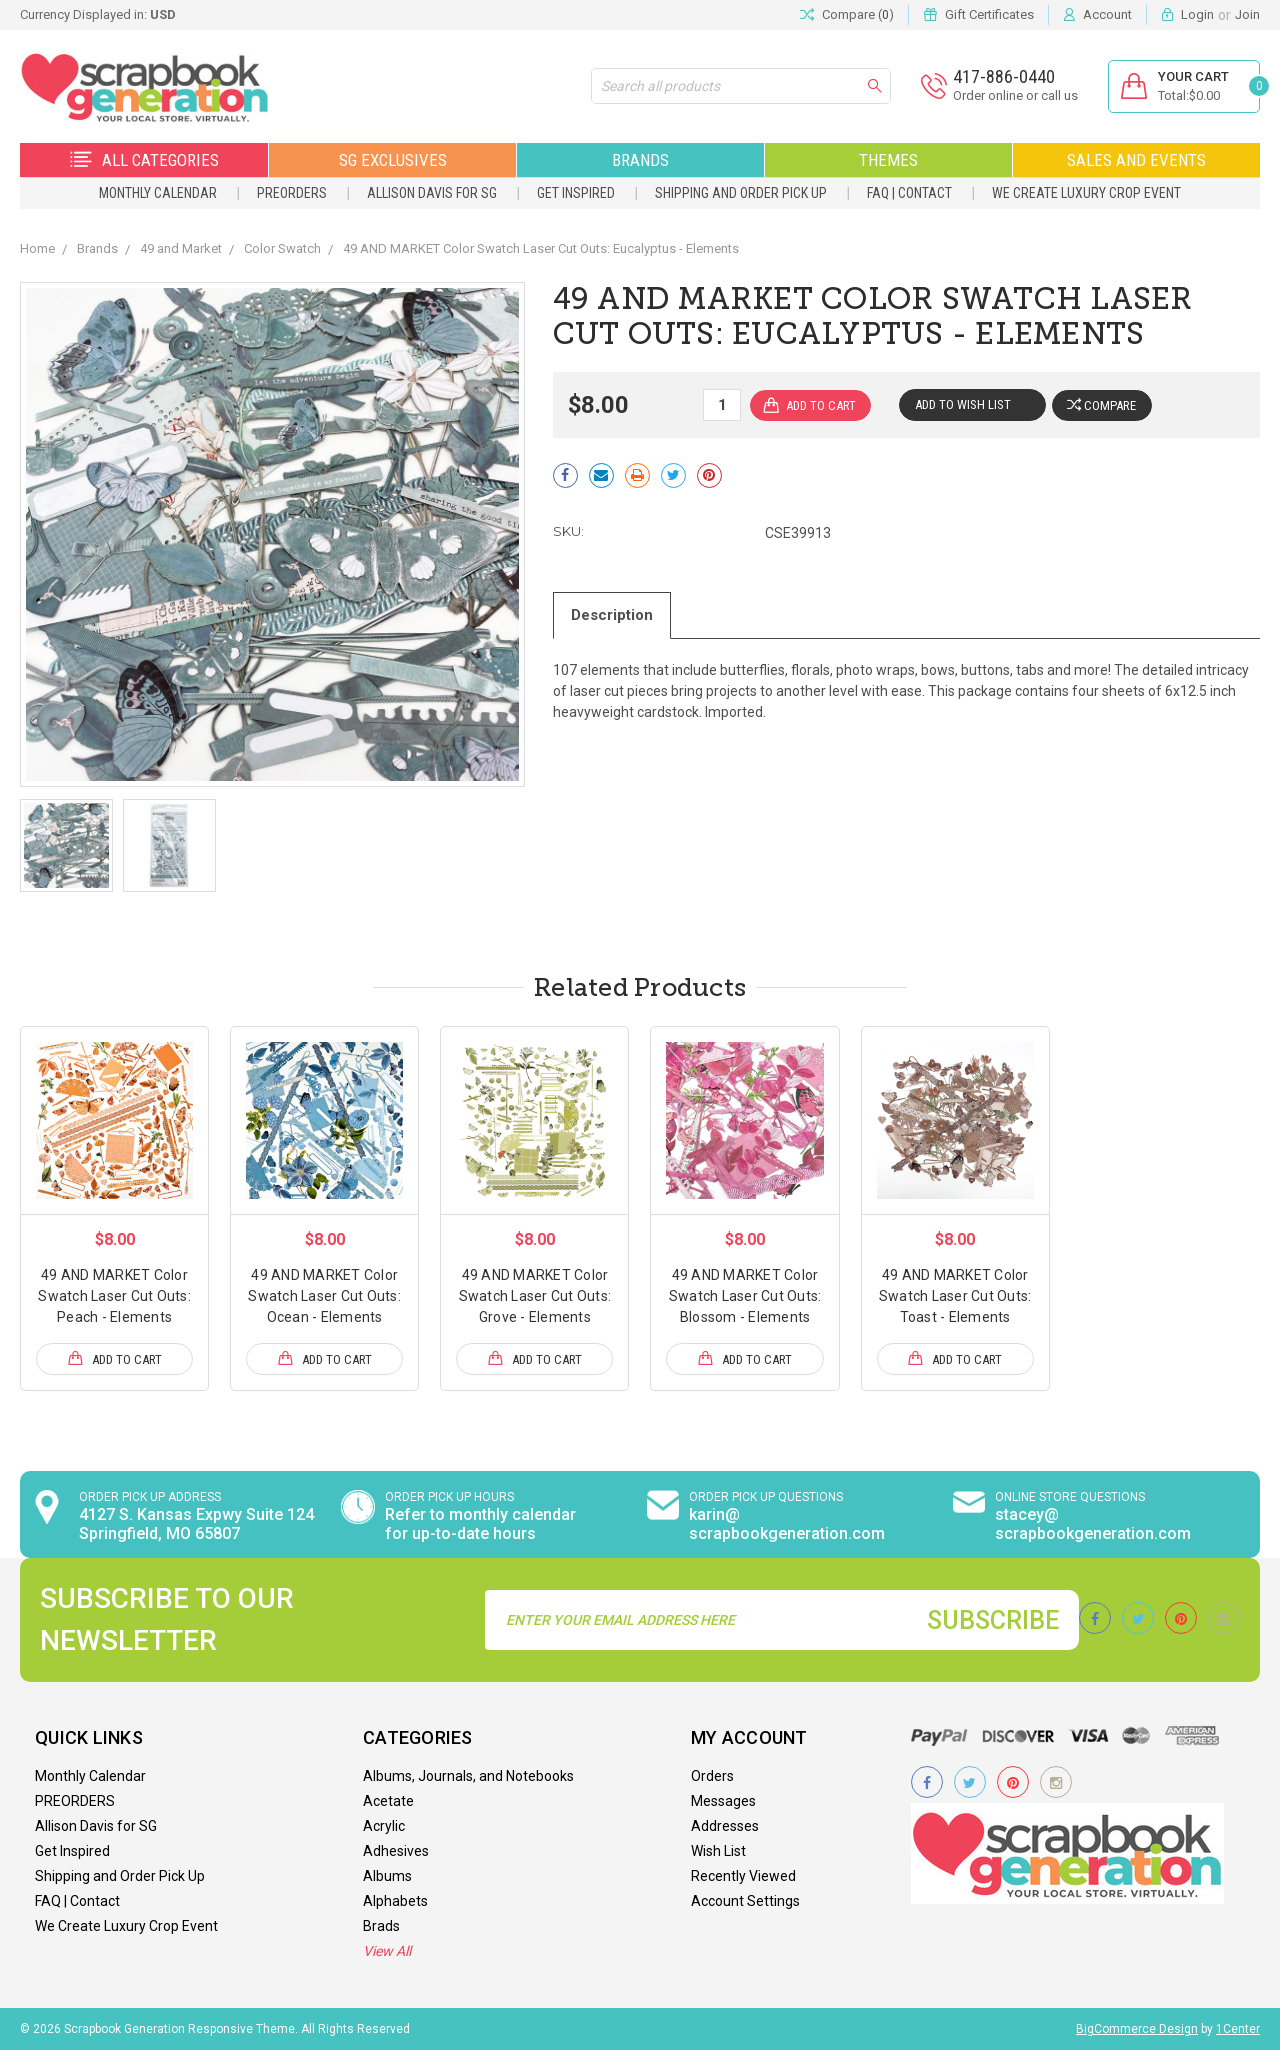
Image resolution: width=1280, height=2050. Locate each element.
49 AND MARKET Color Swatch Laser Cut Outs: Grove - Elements (535, 1296)
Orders (712, 1776)
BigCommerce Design (1137, 2029)
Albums (387, 1876)
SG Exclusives (393, 160)
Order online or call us (1014, 95)
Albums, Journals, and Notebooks (468, 1776)
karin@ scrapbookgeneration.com (787, 1524)
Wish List (718, 1851)
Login (1197, 14)
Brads (381, 1926)
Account (1107, 14)
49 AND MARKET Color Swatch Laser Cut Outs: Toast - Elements (955, 1296)
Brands (640, 160)
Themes (888, 160)
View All (387, 1951)
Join (1247, 14)
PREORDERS (292, 193)
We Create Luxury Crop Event (1086, 193)
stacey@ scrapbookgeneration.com (1093, 1524)
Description (613, 615)
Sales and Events (1136, 160)
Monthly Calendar (158, 193)
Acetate (388, 1801)
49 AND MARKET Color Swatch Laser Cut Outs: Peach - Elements (114, 1296)
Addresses (725, 1826)
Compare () (847, 15)
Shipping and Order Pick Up (741, 193)
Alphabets (395, 1901)
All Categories (144, 160)
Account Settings (745, 1901)
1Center (1238, 2029)
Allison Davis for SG (432, 193)
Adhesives (396, 1851)
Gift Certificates (989, 14)
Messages (723, 1801)
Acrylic (384, 1826)
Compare (1102, 405)
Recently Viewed (743, 1876)
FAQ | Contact (909, 193)
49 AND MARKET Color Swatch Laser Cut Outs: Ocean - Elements (324, 1296)
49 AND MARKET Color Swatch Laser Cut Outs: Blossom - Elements (745, 1296)
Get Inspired (576, 193)
